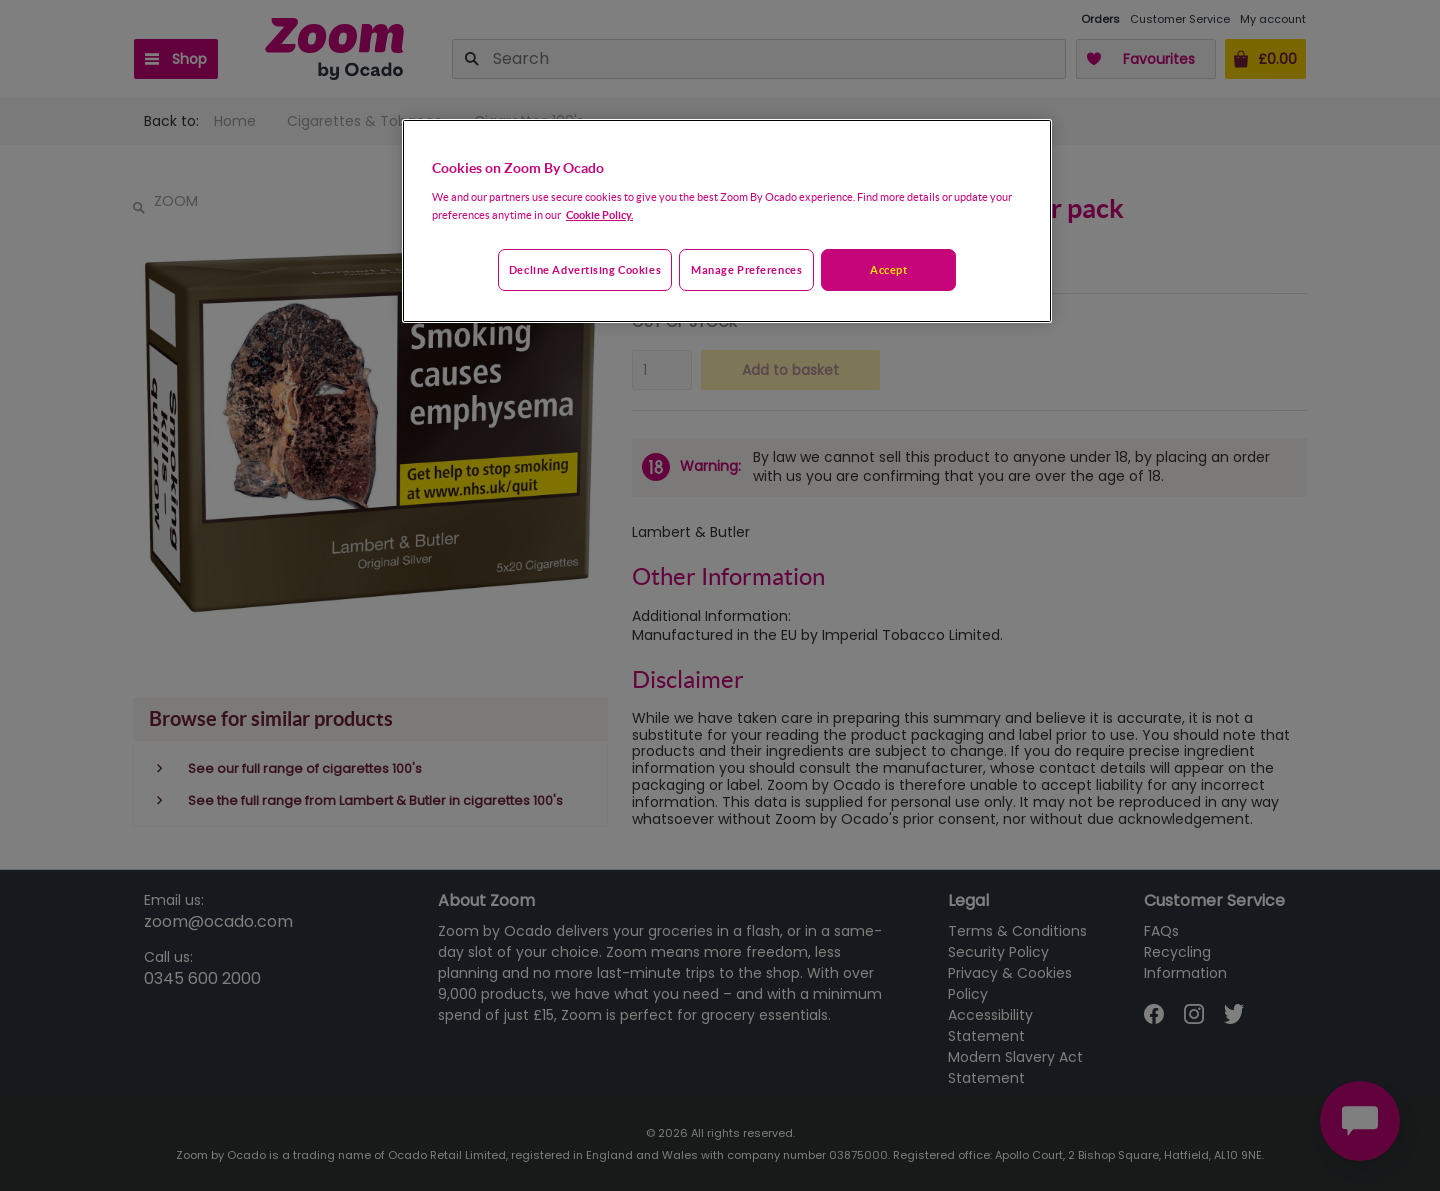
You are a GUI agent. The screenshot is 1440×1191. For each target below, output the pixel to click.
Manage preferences (746, 269)
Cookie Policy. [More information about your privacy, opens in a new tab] (599, 214)
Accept (888, 269)
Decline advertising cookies (585, 269)
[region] (727, 221)
